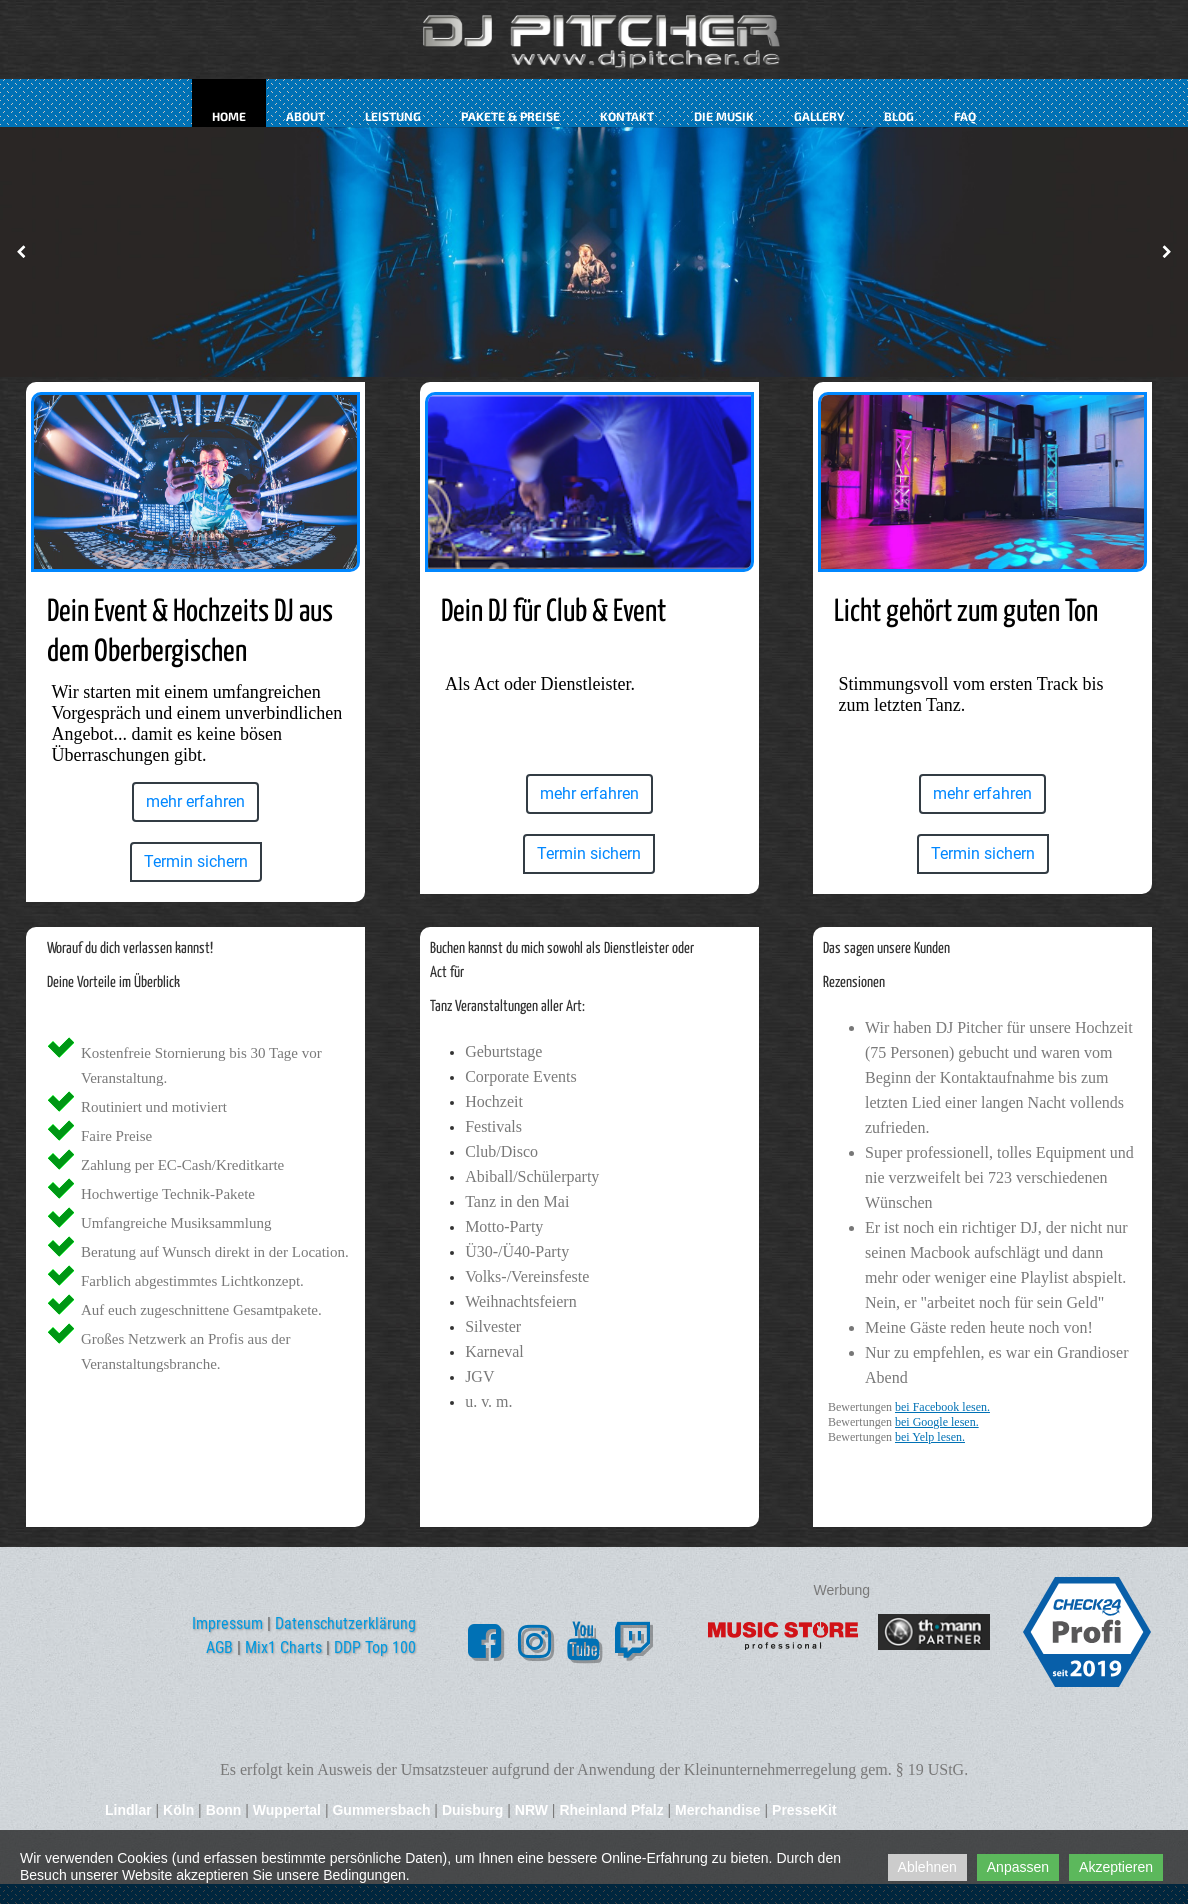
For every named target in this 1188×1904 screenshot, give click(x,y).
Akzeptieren (1116, 1867)
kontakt (627, 116)
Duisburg (472, 1810)
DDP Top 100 (375, 1647)
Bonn (224, 1810)
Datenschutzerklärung (345, 1623)
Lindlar (130, 1810)
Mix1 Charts (283, 1647)
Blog (899, 116)
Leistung (393, 116)
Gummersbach (381, 1810)
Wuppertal (287, 1810)
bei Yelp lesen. (930, 1437)
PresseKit (804, 1810)
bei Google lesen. (937, 1422)
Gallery (819, 116)
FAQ (965, 116)
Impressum (227, 1623)
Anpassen (1018, 1867)
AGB (219, 1647)
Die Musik (724, 116)
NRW (531, 1810)
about (305, 116)
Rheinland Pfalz (611, 1810)
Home (229, 116)
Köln (178, 1810)
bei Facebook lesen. (942, 1407)
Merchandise (718, 1810)
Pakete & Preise (510, 116)
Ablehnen (927, 1867)
